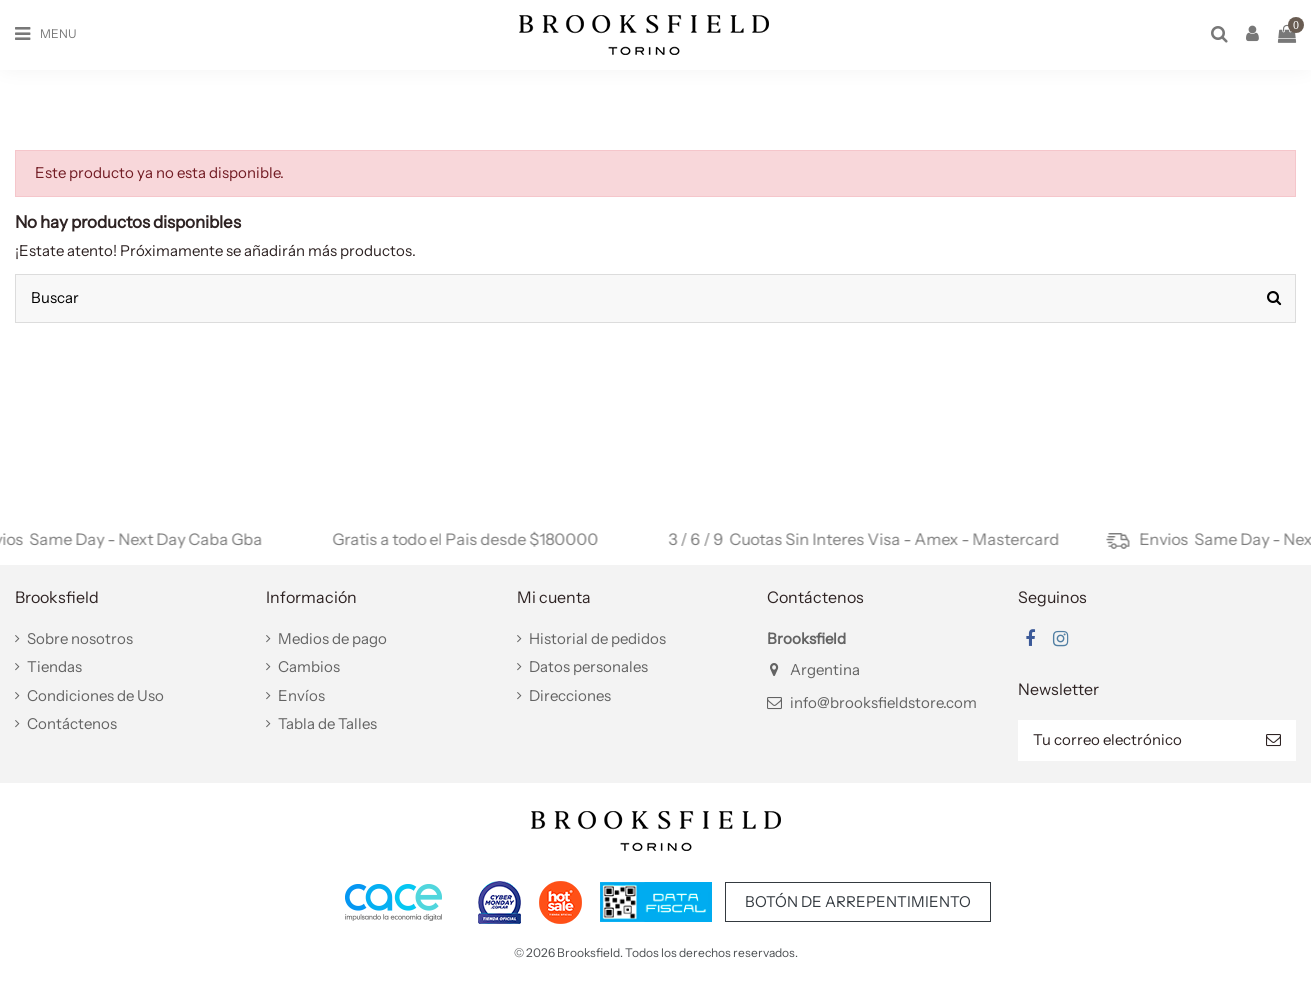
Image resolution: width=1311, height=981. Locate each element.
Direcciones (570, 695)
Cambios (309, 666)
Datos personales (588, 666)
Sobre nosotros (80, 638)
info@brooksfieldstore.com (883, 702)
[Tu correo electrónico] (1134, 740)
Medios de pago (332, 638)
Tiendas (54, 666)
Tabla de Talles (327, 723)
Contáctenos (72, 723)
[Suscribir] (1273, 740)
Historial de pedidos (597, 638)
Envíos (301, 695)
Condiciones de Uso (95, 695)
